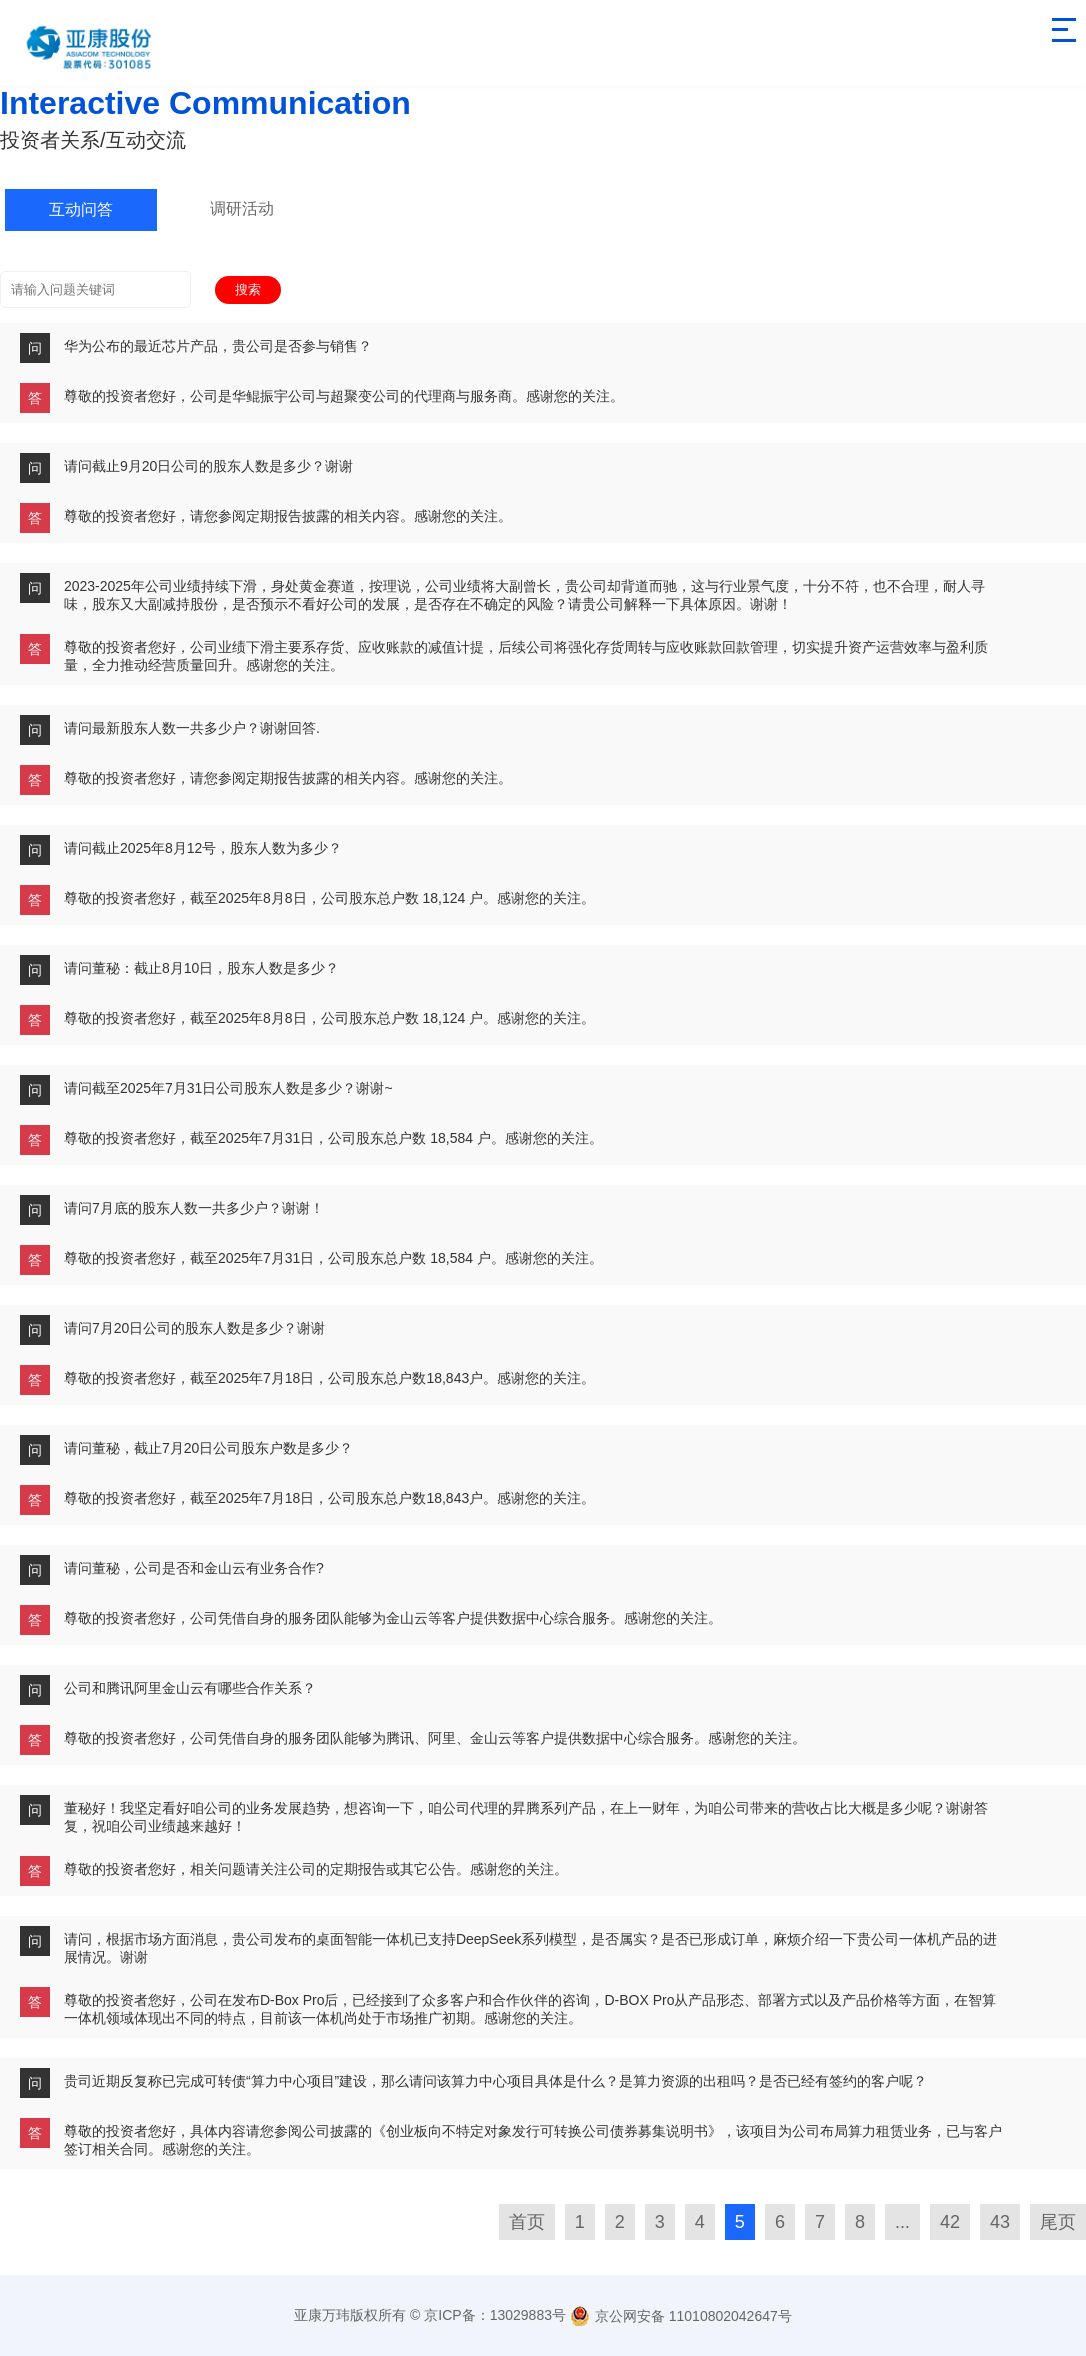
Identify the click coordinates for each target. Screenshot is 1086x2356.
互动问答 (81, 209)
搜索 (248, 289)
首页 (527, 2222)
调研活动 (242, 208)
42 (950, 2222)
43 (1000, 2222)
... (902, 2222)
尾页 (1058, 2222)
